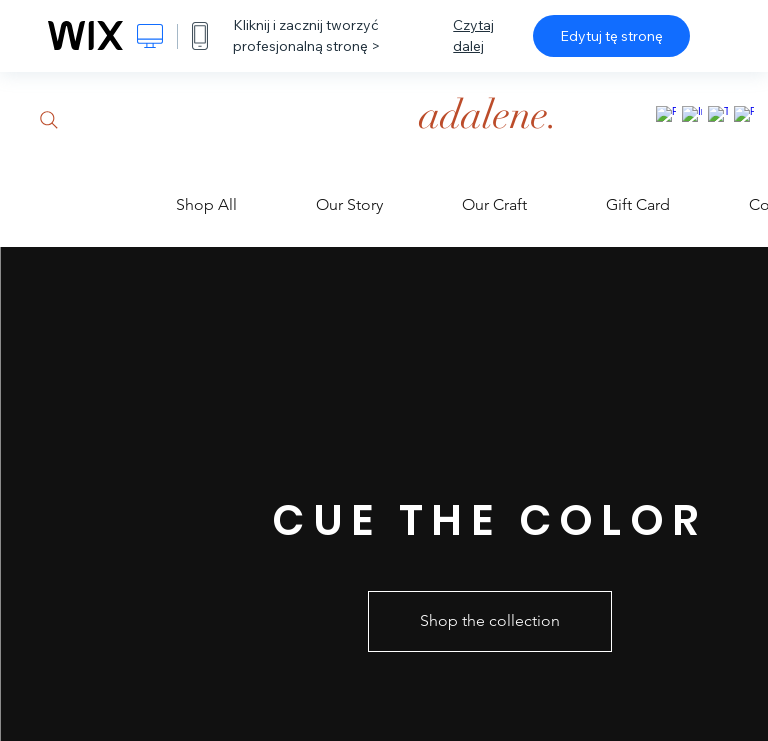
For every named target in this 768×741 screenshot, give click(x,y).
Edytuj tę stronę (611, 36)
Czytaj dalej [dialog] (473, 35)
